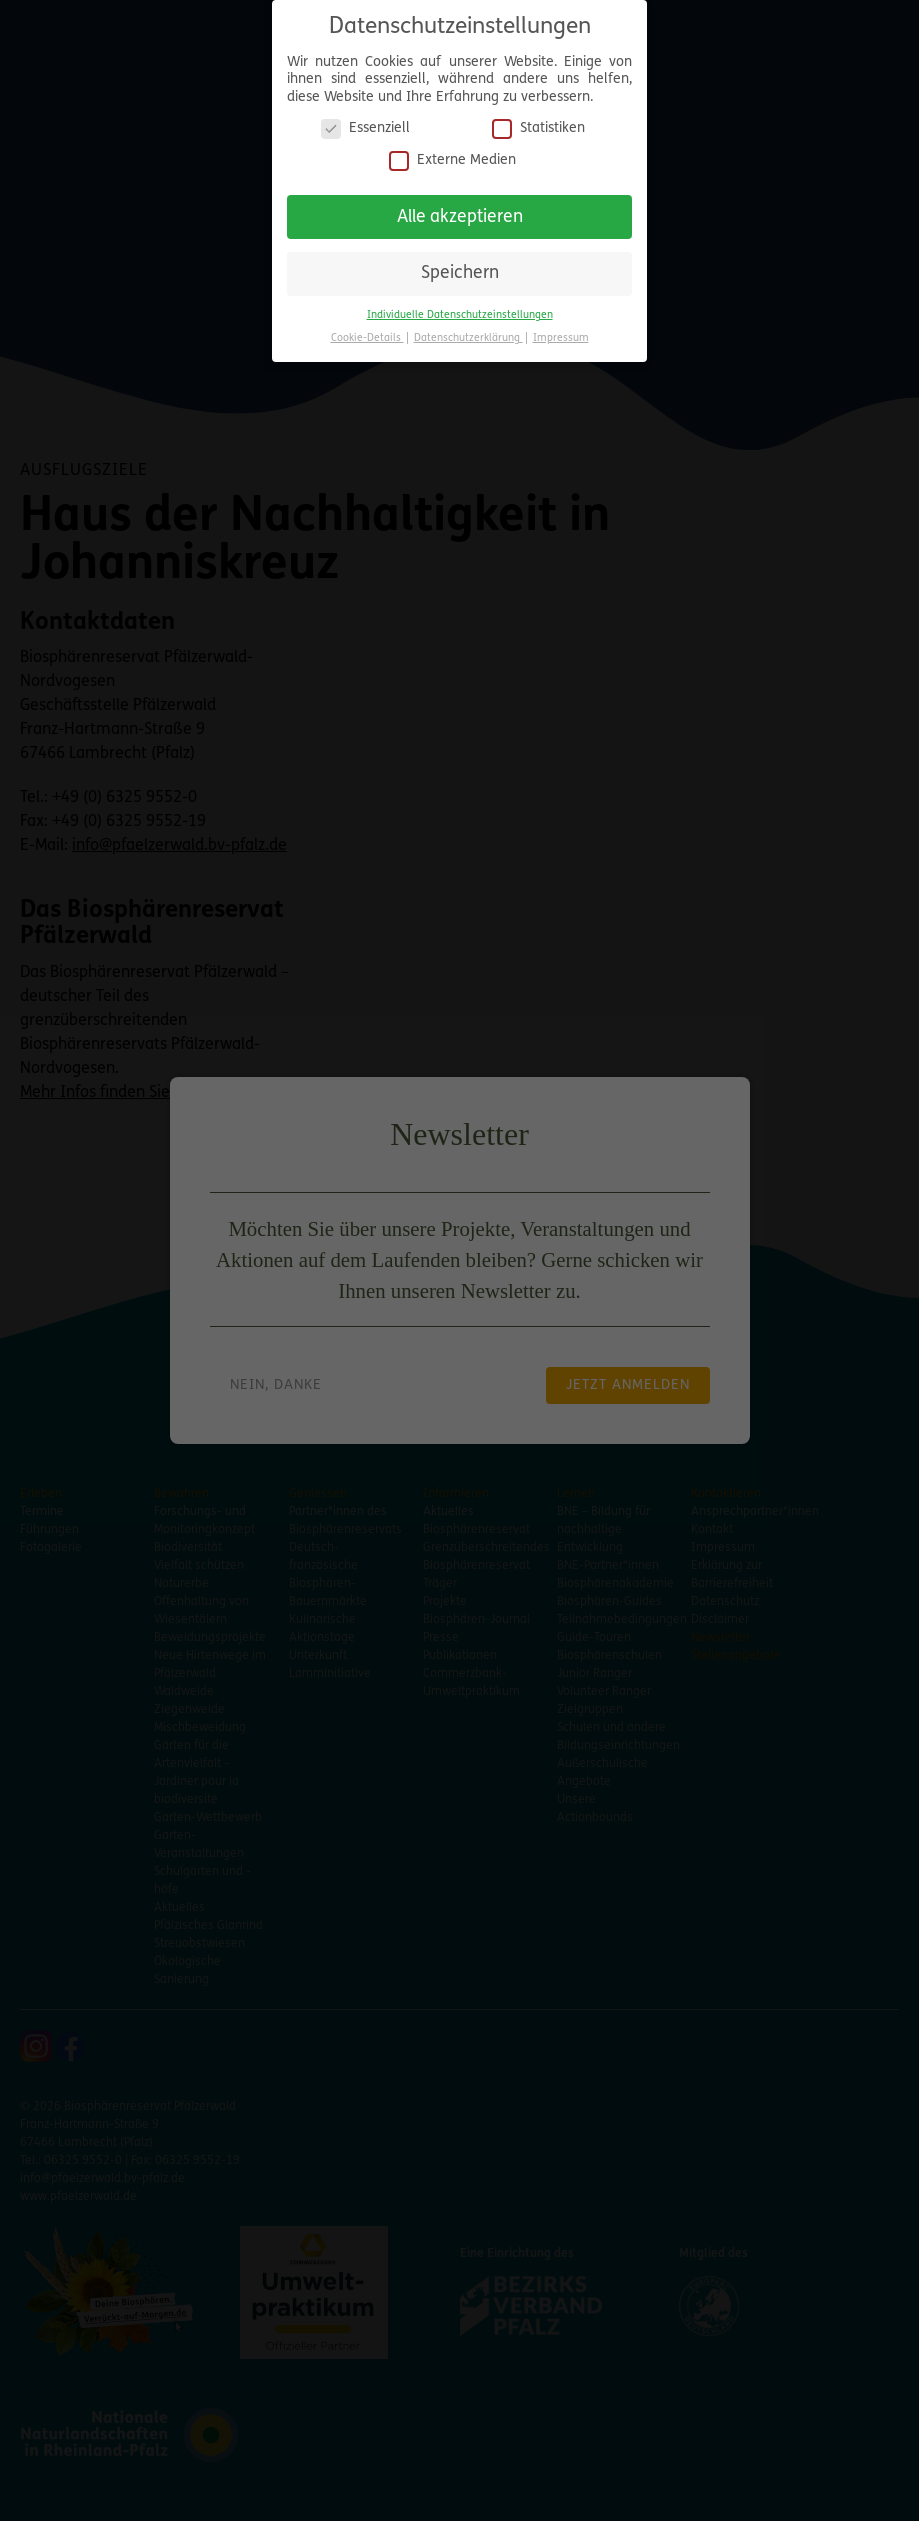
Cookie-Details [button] (367, 331)
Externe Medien (452, 153)
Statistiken (538, 121)
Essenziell (365, 121)
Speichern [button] (460, 266)
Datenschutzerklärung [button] (468, 331)
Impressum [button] (561, 331)
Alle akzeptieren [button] (460, 209)
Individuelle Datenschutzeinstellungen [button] (460, 308)
